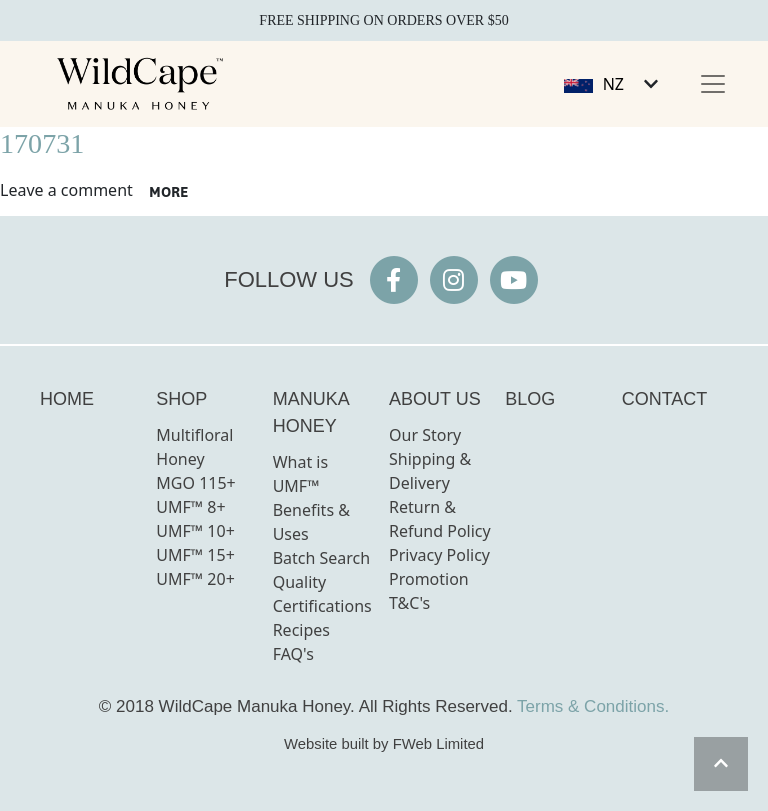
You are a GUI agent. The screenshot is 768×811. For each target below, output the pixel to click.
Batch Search (322, 558)
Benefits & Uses (311, 522)
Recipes (301, 630)
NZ (613, 84)
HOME (67, 399)
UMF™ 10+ (195, 531)
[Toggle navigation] (713, 84)
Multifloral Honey (194, 447)
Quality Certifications (322, 594)
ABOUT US (435, 399)
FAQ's (293, 654)
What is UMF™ (300, 474)
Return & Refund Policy (440, 519)
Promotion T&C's (429, 591)
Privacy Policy (439, 555)
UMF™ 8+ (190, 507)
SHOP (181, 399)
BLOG (530, 399)
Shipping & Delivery (430, 471)
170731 (42, 143)
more (168, 192)
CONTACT (665, 399)
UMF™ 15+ (195, 555)
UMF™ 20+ (195, 579)
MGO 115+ (195, 483)
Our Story (425, 435)
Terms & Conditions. (593, 706)
